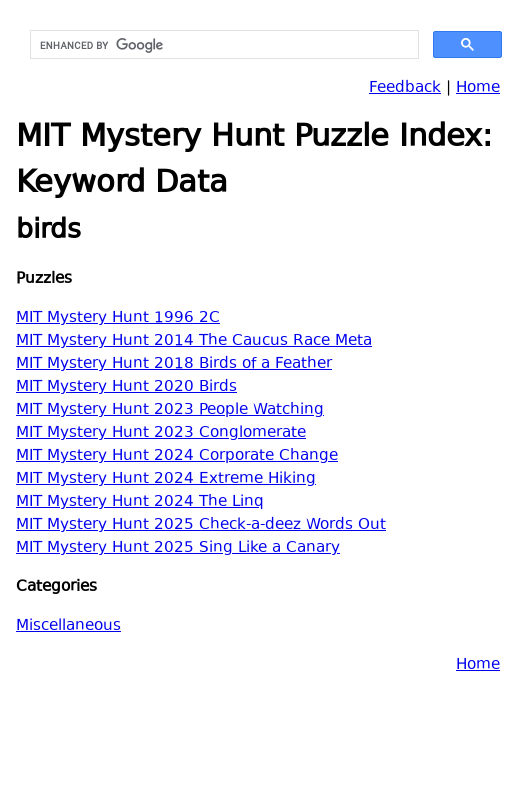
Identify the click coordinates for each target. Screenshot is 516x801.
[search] (222, 45)
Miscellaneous (68, 626)
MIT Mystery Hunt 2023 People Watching (170, 410)
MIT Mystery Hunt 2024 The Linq (140, 502)
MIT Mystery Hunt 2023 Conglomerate (161, 433)
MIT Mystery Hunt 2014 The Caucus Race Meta (194, 341)
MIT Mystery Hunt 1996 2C (118, 318)
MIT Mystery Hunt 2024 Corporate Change (177, 456)
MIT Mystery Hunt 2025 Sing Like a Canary (178, 548)
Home (478, 88)
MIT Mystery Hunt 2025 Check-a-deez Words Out (201, 525)
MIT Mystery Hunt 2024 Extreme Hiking (166, 479)
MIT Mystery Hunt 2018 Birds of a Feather (174, 364)
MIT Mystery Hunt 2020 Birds (126, 387)
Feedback (405, 88)
